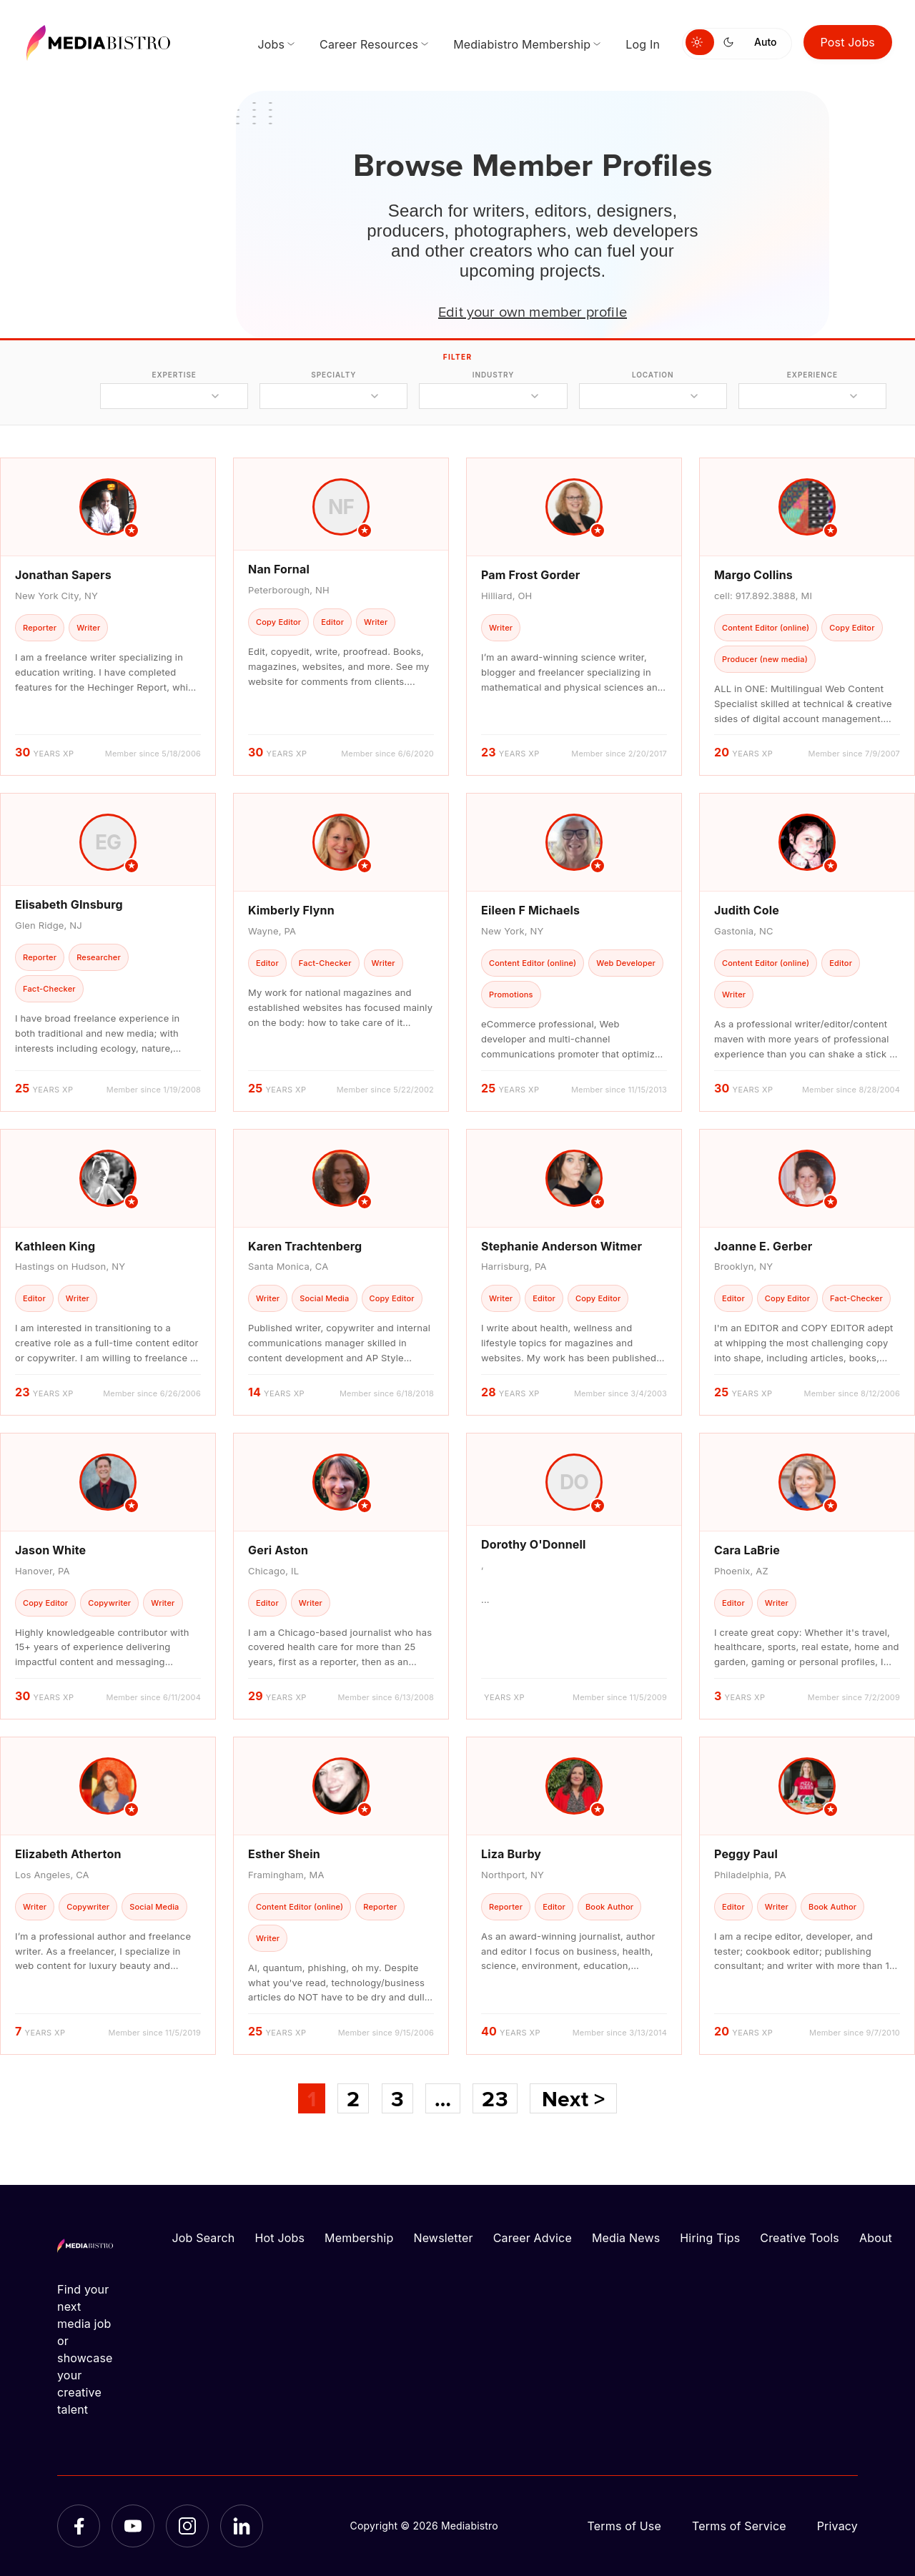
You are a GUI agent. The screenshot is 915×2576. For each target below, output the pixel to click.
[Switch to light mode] (700, 42)
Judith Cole (746, 910)
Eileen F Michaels (530, 910)
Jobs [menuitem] (271, 44)
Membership (359, 2238)
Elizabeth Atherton (68, 1854)
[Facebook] (78, 2526)
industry (494, 374)
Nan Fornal (279, 569)
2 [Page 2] (353, 2098)
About (875, 2238)
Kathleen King (55, 1246)
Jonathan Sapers (63, 575)
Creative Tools (799, 2238)
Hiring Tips (710, 2238)
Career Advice (532, 2238)
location (652, 374)
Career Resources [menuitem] (369, 44)
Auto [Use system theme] (765, 42)
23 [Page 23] (495, 2098)
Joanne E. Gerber (763, 1246)
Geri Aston (278, 1550)
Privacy (837, 2526)
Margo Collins (753, 575)
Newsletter (443, 2238)
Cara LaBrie (747, 1550)
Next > (573, 2098)
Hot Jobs (279, 2238)
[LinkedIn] (241, 2526)
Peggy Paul (746, 1854)
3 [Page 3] (397, 2098)
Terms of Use (624, 2526)
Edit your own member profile (532, 311)
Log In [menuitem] (642, 44)
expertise (174, 374)
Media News (626, 2238)
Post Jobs (848, 42)
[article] (108, 617)
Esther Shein (284, 1854)
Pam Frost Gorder (530, 575)
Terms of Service (739, 2526)
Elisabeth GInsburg (69, 904)
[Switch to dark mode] (731, 42)
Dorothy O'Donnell (533, 1544)
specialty (333, 374)
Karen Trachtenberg (305, 1246)
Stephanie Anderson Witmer (561, 1246)
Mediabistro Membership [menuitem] (521, 44)
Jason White (50, 1550)
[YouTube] (133, 2526)
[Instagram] (187, 2526)
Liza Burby (511, 1854)
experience (812, 374)
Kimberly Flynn (291, 910)
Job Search (203, 2238)
